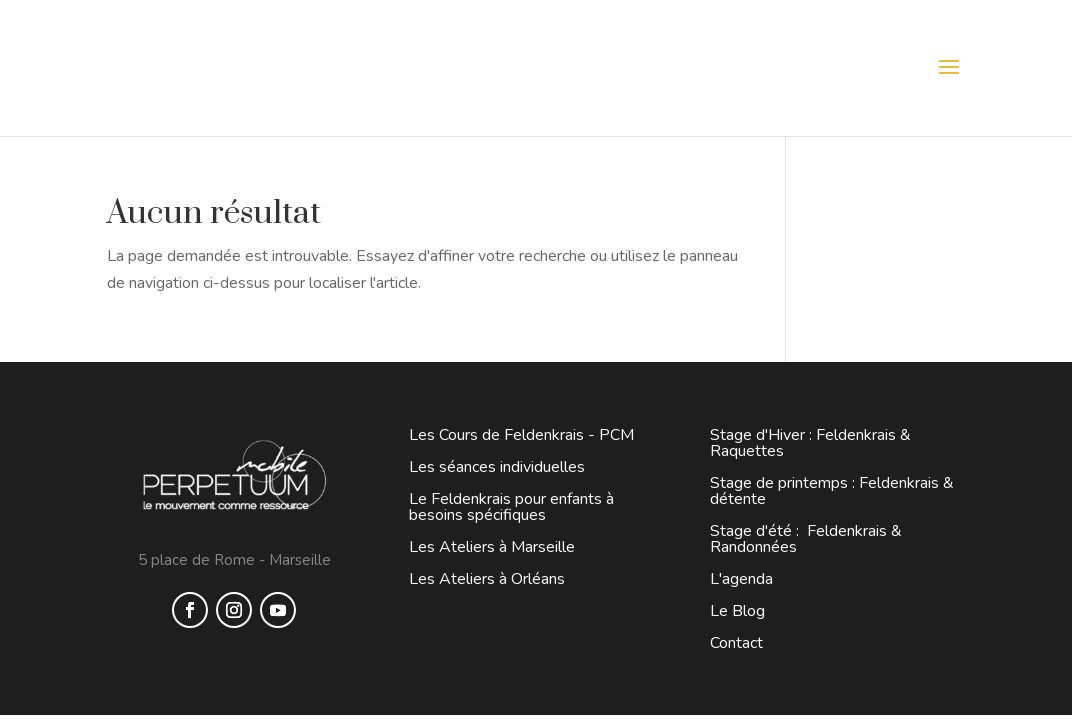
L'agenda (741, 579)
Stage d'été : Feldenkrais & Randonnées (806, 539)
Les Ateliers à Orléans (487, 579)
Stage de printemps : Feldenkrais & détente (832, 491)
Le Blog (737, 611)
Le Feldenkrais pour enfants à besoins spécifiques (511, 507)
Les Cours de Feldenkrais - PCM (521, 435)
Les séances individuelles (497, 467)
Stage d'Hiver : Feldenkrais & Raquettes (810, 443)
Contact (736, 643)
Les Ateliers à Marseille (492, 547)
